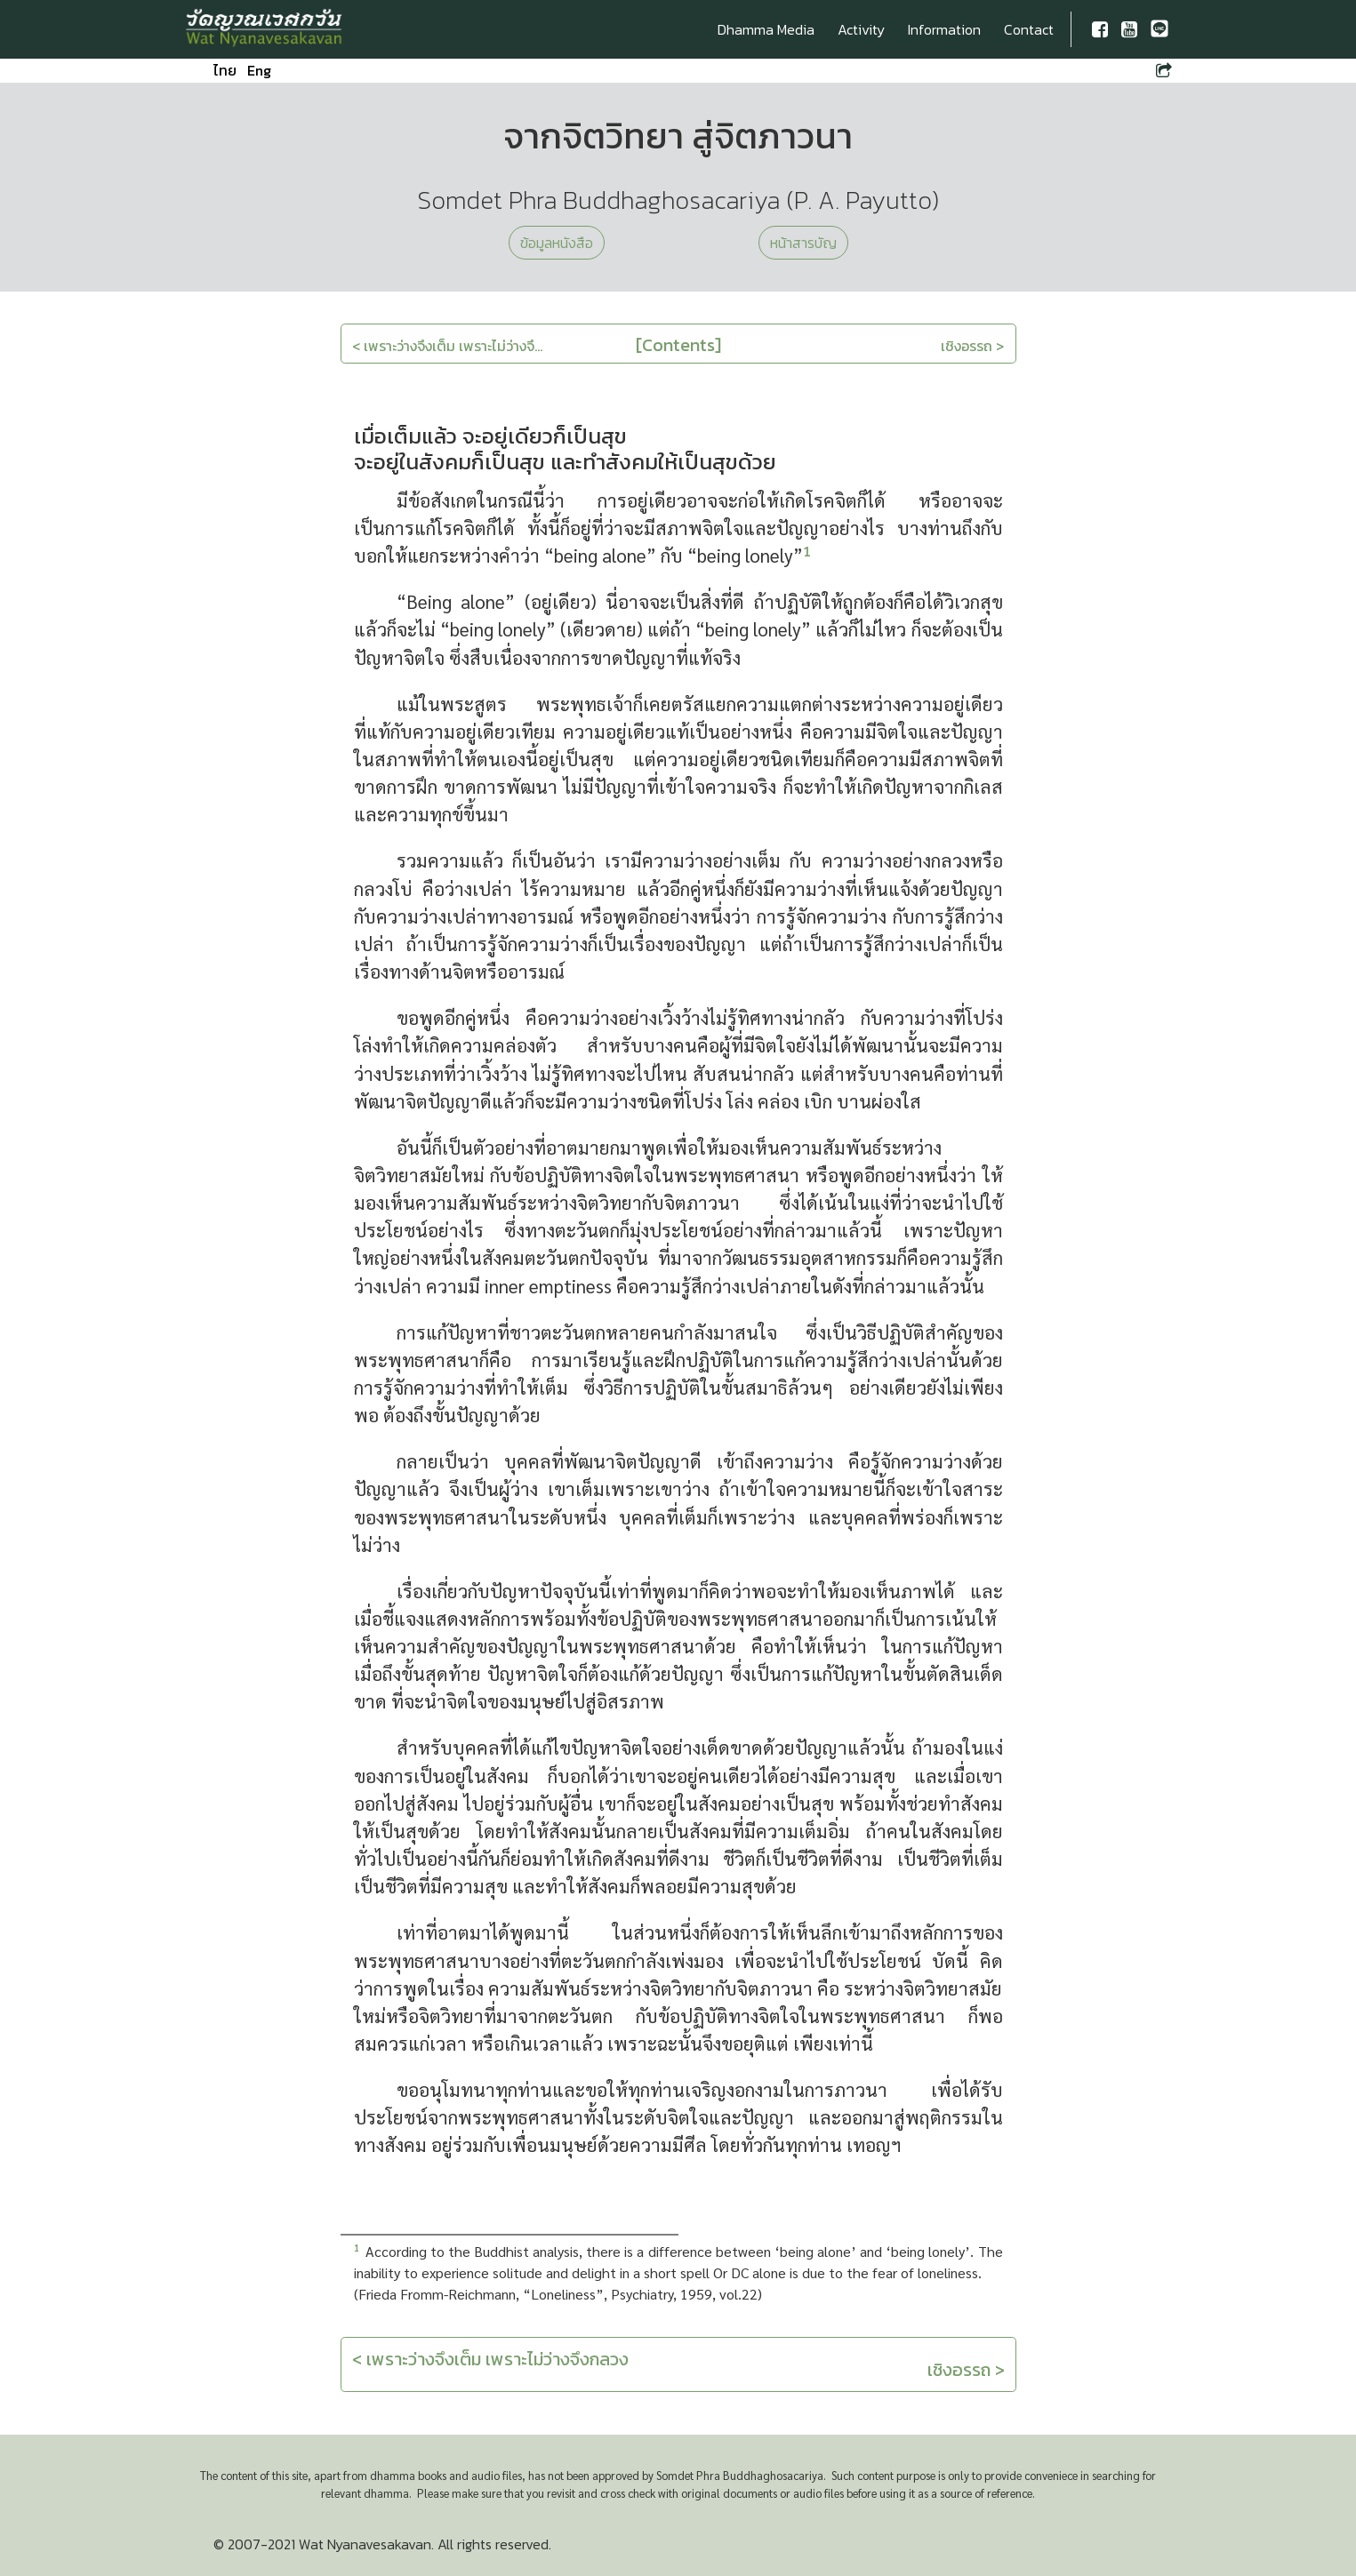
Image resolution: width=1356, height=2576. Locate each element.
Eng (259, 70)
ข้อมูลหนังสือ (556, 242)
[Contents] (678, 345)
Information (944, 29)
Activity (861, 29)
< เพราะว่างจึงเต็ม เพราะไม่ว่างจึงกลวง (490, 2359)
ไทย (225, 70)
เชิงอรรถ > (972, 345)
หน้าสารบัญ (803, 242)
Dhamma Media (766, 29)
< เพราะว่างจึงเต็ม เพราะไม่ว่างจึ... (447, 345)
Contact (1029, 29)
